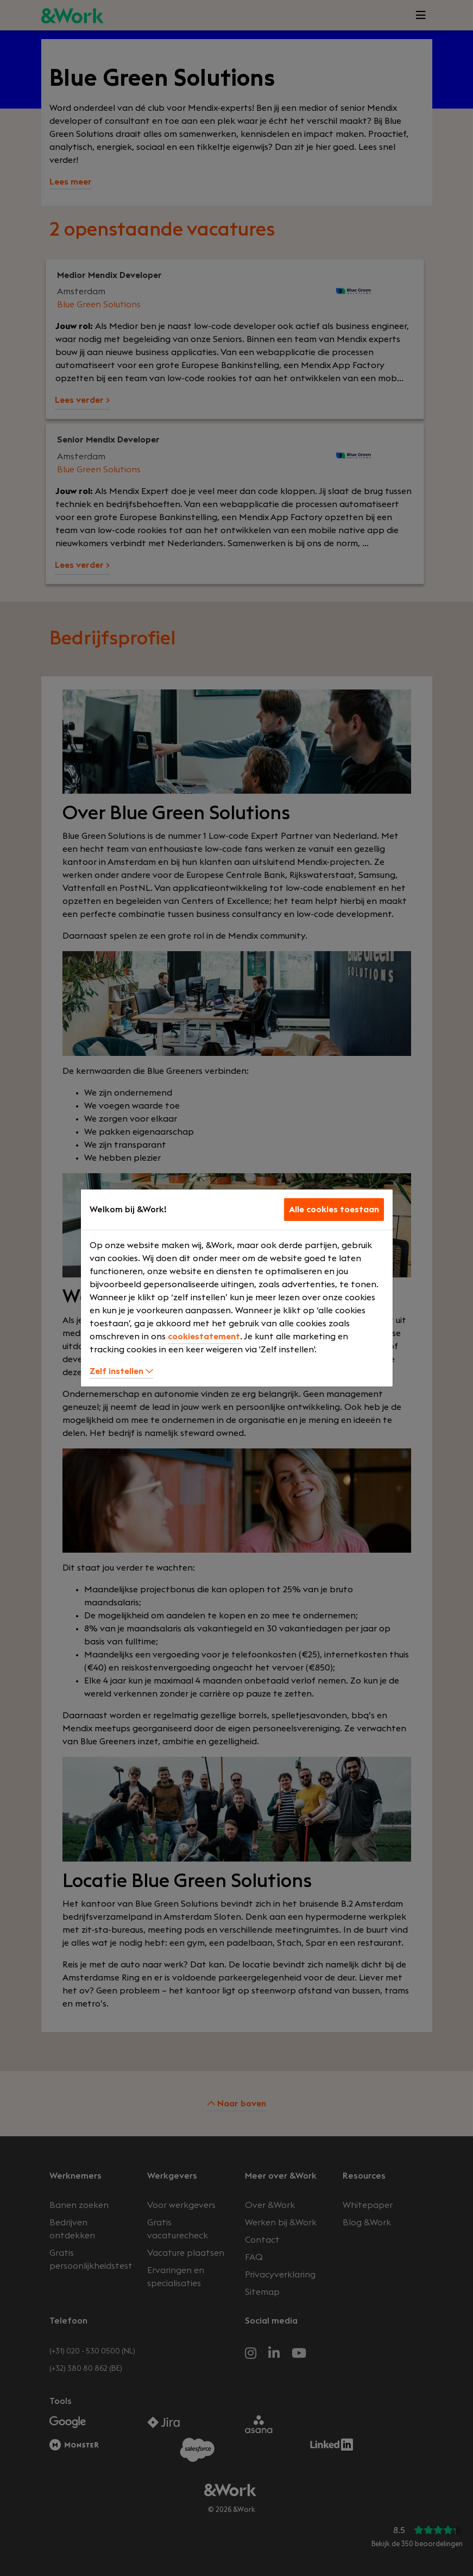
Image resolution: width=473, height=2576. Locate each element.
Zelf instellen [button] (121, 1371)
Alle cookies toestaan (334, 1209)
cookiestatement (204, 1336)
